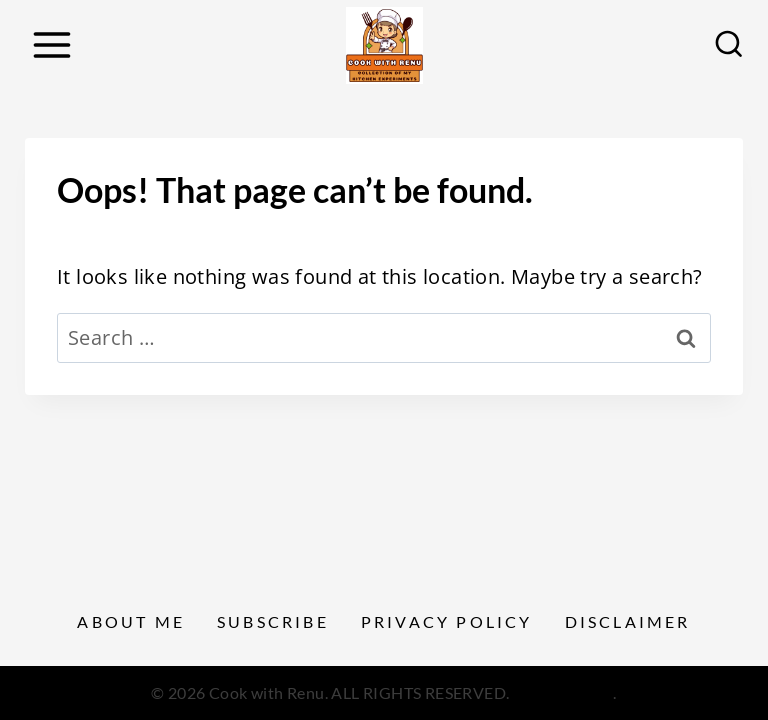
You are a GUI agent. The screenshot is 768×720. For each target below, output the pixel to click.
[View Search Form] (729, 45)
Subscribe (273, 621)
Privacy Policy (447, 621)
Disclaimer (628, 621)
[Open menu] (51, 44)
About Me (131, 621)
